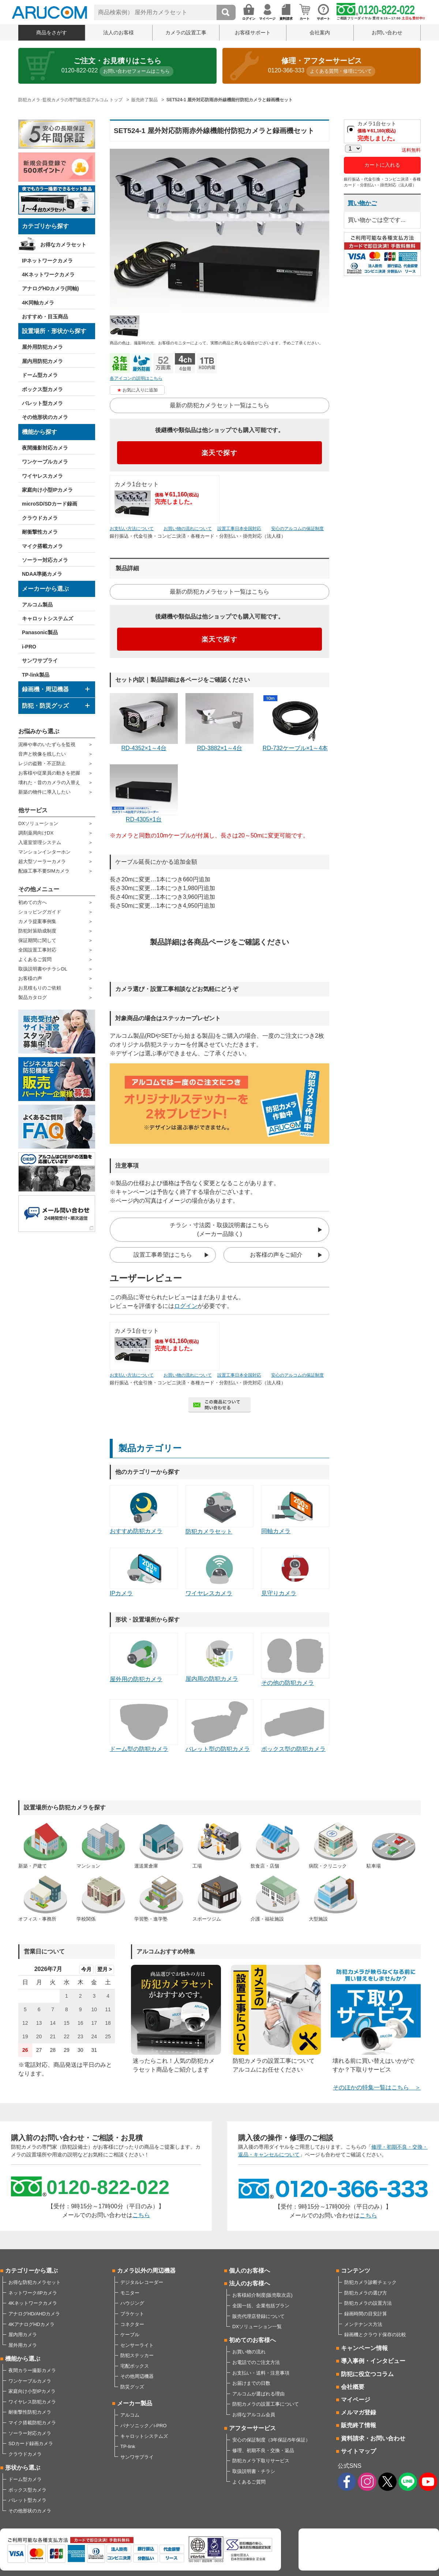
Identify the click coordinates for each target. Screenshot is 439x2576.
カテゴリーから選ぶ (31, 2270)
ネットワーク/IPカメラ (32, 2293)
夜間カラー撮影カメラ (32, 2370)
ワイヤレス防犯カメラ (32, 2402)
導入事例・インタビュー (373, 2361)
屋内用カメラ (22, 2334)
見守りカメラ (295, 1572)
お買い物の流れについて (188, 528)
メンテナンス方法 (363, 2324)
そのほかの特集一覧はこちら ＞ (377, 2087)
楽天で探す (220, 453)
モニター (129, 2293)
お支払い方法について (132, 528)
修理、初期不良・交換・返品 (263, 2450)
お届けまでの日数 (251, 2383)
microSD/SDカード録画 (49, 504)
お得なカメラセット (63, 244)
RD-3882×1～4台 (219, 722)
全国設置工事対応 (37, 950)
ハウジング (132, 2303)
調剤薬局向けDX (35, 833)
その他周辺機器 (137, 2376)
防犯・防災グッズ (45, 706)
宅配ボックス (134, 2366)
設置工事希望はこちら (163, 1255)
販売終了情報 (358, 2425)
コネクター (132, 2324)
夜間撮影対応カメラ (45, 448)
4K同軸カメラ (38, 303)
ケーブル (129, 2334)
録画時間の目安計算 (365, 2313)
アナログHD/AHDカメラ (34, 2313)
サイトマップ (358, 2451)
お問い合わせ (387, 32)
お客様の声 (30, 978)
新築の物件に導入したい (44, 792)
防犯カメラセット (219, 1509)
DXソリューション (38, 823)
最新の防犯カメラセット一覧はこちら (219, 405)
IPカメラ (144, 1572)
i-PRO (29, 647)
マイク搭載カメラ (42, 546)
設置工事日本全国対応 (239, 528)
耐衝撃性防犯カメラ (29, 2412)
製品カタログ (32, 997)
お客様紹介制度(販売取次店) (262, 2295)
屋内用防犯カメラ (42, 361)
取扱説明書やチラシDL (42, 969)
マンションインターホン (44, 852)
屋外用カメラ (22, 2345)
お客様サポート (253, 32)
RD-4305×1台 (144, 793)
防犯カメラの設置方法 (368, 2303)
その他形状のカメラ (45, 417)
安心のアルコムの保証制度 (297, 528)
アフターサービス (252, 2428)
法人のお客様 (118, 32)
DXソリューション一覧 (257, 2326)
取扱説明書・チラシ (253, 2471)
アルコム (129, 2415)
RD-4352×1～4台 (144, 722)
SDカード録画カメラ (30, 2443)
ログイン (186, 1306)
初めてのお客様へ (252, 2340)
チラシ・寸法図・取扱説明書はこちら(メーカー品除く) (219, 1229)
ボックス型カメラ (42, 389)
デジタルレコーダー (141, 2282)
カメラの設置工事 (185, 32)
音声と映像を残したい (42, 754)
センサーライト (137, 2345)
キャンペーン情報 (364, 2348)
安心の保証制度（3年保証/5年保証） (271, 2440)
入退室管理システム (39, 842)
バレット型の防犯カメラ (219, 1725)
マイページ (355, 2400)
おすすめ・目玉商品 (45, 316)
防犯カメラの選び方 (365, 2293)
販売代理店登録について (258, 2316)
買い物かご (362, 203)
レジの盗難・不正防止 (42, 763)
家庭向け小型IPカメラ (47, 490)
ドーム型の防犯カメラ (144, 1725)
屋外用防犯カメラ (42, 347)
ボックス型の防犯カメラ (295, 1725)
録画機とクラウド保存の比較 (375, 2334)
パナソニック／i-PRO (143, 2425)
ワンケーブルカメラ (45, 462)
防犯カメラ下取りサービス (260, 2460)
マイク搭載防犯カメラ (32, 2422)
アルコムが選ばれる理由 (258, 2394)
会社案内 (319, 32)
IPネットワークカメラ (47, 261)
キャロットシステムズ (47, 618)
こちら (141, 2215)
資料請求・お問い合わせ (373, 2438)
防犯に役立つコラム (367, 2374)
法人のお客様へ (249, 2283)
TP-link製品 (35, 675)
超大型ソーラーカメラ (42, 861)
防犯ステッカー (137, 2355)
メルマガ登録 (358, 2412)
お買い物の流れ (249, 2351)
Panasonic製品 (40, 632)
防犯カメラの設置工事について (265, 2404)
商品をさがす (51, 32)
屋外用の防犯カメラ (144, 1657)
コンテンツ (355, 2270)
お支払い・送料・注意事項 (260, 2373)
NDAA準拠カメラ (42, 574)
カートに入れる (382, 165)
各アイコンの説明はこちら (136, 378)
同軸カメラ (295, 1509)
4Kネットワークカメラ (48, 274)
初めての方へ (32, 902)
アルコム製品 (37, 605)
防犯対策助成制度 (37, 931)
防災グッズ (132, 2387)
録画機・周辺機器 (45, 689)
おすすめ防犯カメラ (144, 1509)
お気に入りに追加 (140, 390)
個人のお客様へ (249, 2270)
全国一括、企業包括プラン (260, 2305)
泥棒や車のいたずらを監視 (46, 744)
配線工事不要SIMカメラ (44, 871)
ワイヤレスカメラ (42, 476)
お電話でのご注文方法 (256, 2362)
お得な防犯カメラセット (34, 2282)
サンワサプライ (40, 660)
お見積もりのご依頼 (39, 988)
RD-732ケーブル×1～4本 (295, 722)
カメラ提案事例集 (37, 921)
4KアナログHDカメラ (31, 2324)
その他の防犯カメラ (295, 1659)
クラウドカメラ (40, 518)
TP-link (127, 2446)
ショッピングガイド (39, 912)
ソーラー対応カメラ (45, 560)
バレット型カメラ (42, 403)
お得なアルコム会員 (253, 2414)
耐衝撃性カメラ (40, 532)
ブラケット (132, 2313)
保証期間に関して (37, 940)
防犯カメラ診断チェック (370, 2282)
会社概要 (352, 2387)
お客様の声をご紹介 (276, 1255)
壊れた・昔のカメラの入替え (49, 782)
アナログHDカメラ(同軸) (50, 288)
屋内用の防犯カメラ (219, 1657)
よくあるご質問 (35, 959)
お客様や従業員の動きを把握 (49, 773)
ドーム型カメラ (40, 375)
